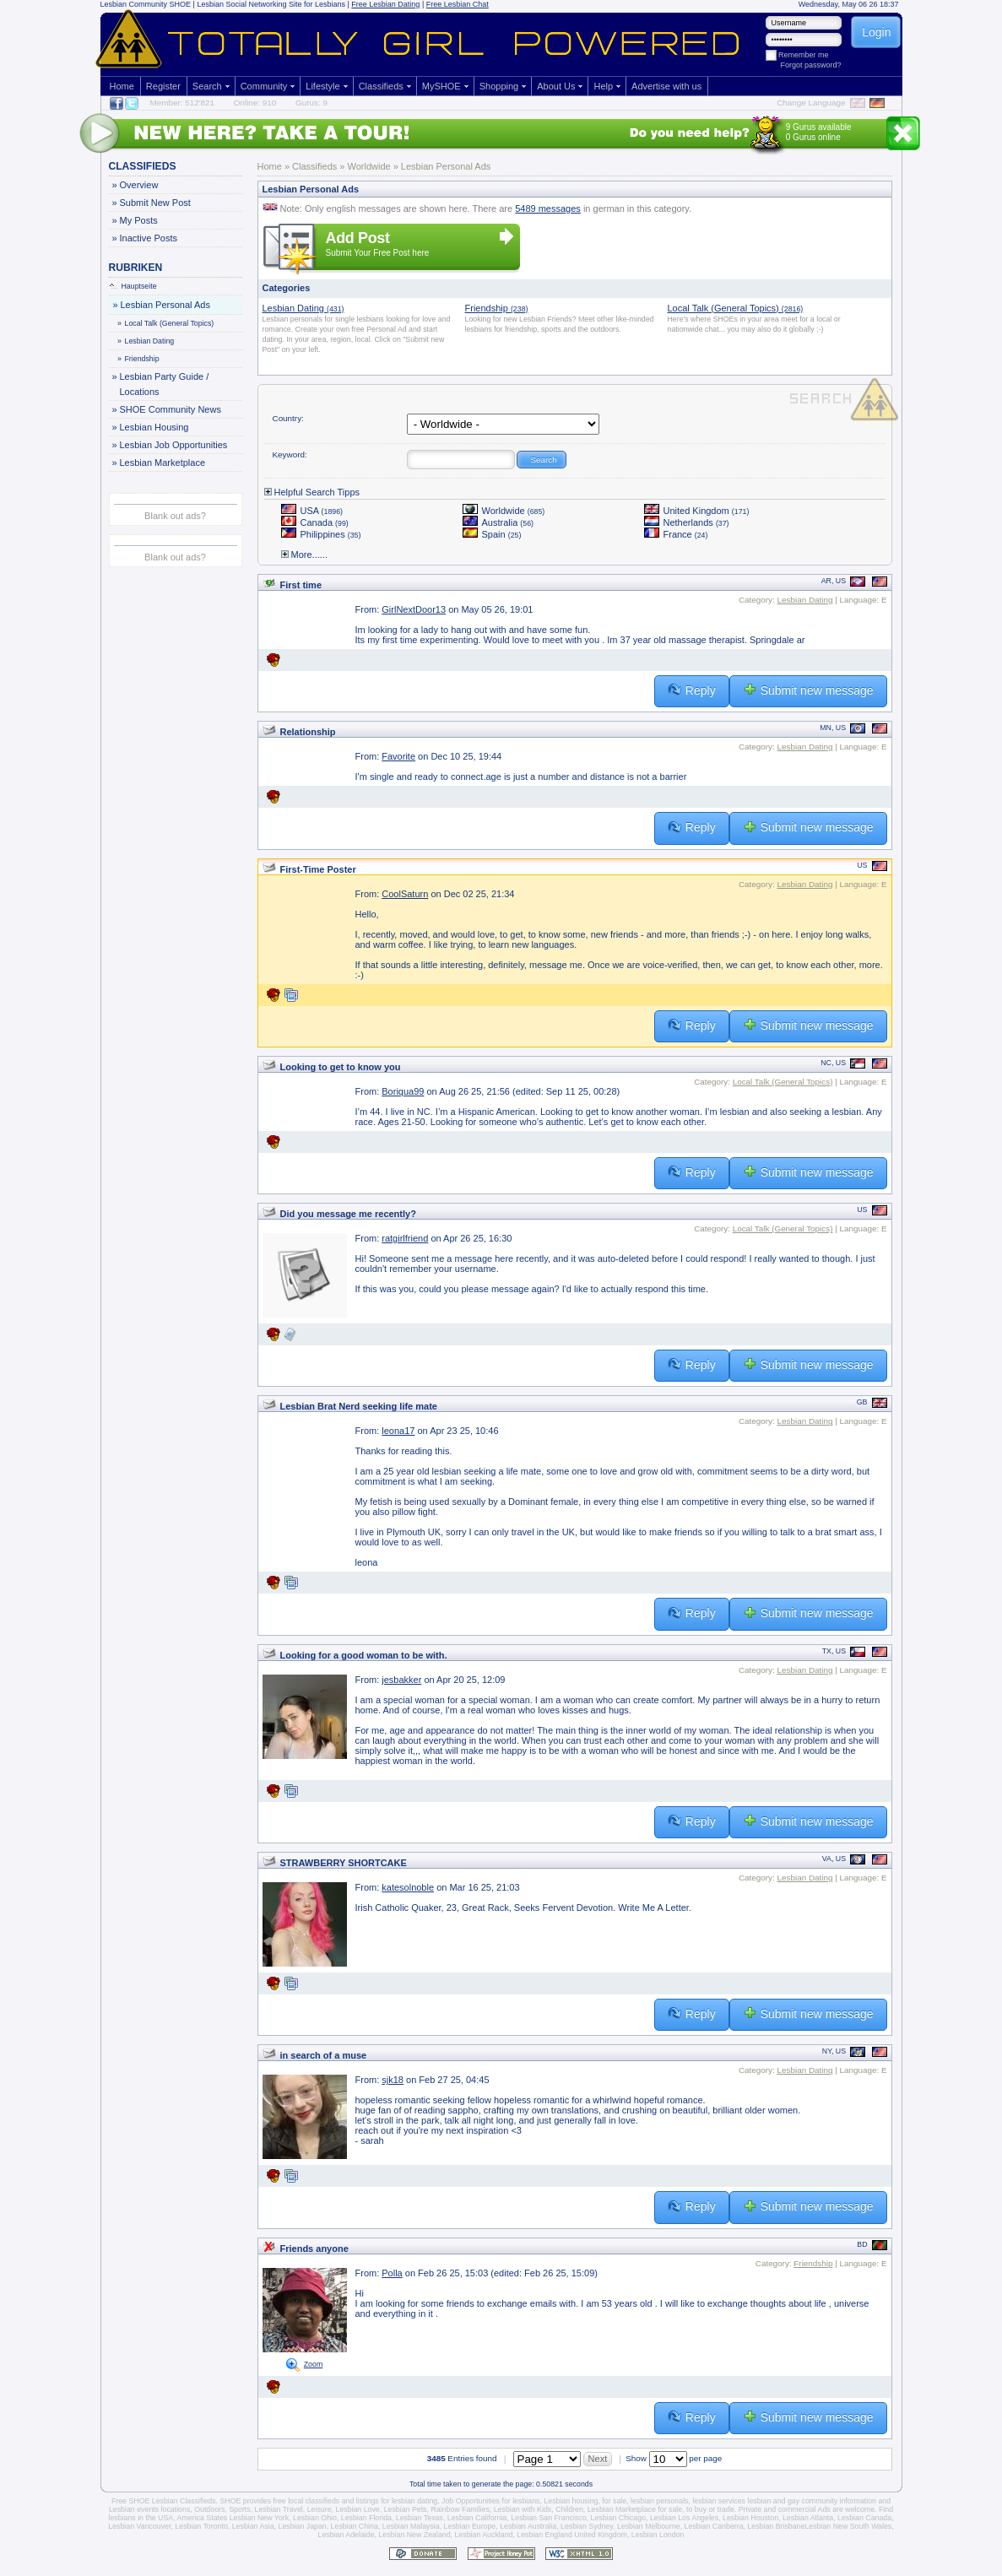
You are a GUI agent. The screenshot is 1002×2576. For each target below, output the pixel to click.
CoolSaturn (405, 894)
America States (202, 2518)
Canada (315, 522)
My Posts (138, 220)
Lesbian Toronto (201, 2526)
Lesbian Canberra (714, 2526)
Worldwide (504, 511)
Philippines (321, 534)
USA (312, 511)
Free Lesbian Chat (457, 4)
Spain (492, 534)
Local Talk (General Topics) (166, 323)
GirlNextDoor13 (414, 609)
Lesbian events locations (149, 2509)
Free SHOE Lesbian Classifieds (163, 2501)
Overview (139, 184)
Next (598, 2459)
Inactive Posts (148, 238)
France (676, 534)
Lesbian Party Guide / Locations (164, 383)
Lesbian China (354, 2526)
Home (122, 86)
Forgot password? (811, 65)
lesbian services (718, 2501)
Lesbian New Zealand (414, 2534)
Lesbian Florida (366, 2518)
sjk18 (393, 2080)
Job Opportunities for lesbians (490, 2501)
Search (207, 86)
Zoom (313, 2364)
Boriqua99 (403, 1091)
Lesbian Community (134, 4)
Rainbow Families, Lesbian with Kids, (492, 2509)
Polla (392, 2273)
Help (603, 86)
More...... (304, 554)
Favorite (398, 756)
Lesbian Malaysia (411, 2526)
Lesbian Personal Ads (165, 304)
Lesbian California (476, 2518)
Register (163, 86)
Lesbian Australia (528, 2526)
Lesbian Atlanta (808, 2518)
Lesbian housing (571, 2501)
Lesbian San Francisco (549, 2518)
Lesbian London (658, 2534)
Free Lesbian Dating (385, 4)
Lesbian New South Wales (847, 2526)
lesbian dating (414, 2501)
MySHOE (441, 86)
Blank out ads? (175, 516)
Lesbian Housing (154, 427)
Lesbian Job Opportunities (173, 444)
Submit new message (808, 690)
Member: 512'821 (182, 102)
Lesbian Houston (750, 2518)
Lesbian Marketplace (162, 462)
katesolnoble (408, 1887)
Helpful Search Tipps (312, 492)
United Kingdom (697, 511)
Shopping (499, 86)
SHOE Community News (170, 409)
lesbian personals (659, 2501)
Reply (692, 690)
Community (264, 86)
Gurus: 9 (311, 102)
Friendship (139, 358)
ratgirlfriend (405, 1238)
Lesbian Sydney (587, 2526)
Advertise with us (666, 86)
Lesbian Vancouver (139, 2526)
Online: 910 (255, 102)
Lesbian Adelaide (346, 2534)
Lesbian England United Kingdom (572, 2534)
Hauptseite (133, 286)
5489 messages (548, 208)
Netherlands (686, 522)
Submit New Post (155, 202)
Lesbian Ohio (315, 2518)
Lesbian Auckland (483, 2534)
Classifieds (381, 86)
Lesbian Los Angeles (684, 2518)
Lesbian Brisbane (775, 2526)
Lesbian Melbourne (648, 2526)
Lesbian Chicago (619, 2518)
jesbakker (401, 1680)
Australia (498, 522)
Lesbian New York (259, 2518)
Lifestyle (322, 86)
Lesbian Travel (279, 2509)
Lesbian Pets (405, 2509)
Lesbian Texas (419, 2518)
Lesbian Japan (302, 2526)
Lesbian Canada (864, 2518)
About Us (556, 86)
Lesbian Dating (147, 341)
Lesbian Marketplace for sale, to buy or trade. (662, 2509)
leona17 (398, 1431)
